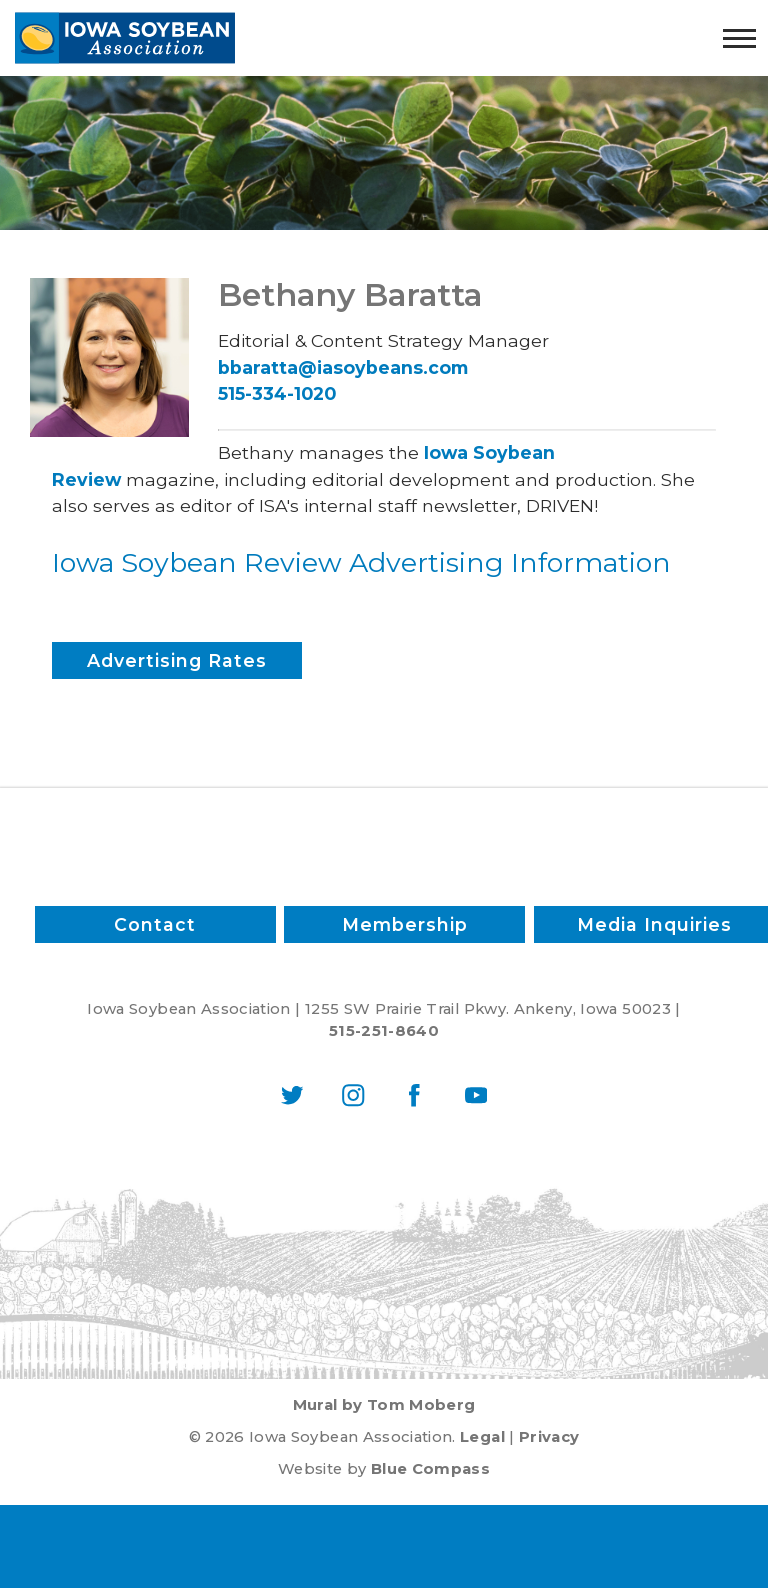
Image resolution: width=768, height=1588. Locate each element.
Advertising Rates (177, 660)
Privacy (549, 1437)
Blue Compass (430, 1469)
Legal (482, 1437)
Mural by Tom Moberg (384, 1405)
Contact (155, 924)
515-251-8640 (384, 1031)
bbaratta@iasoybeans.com (343, 367)
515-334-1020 (277, 393)
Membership (405, 924)
